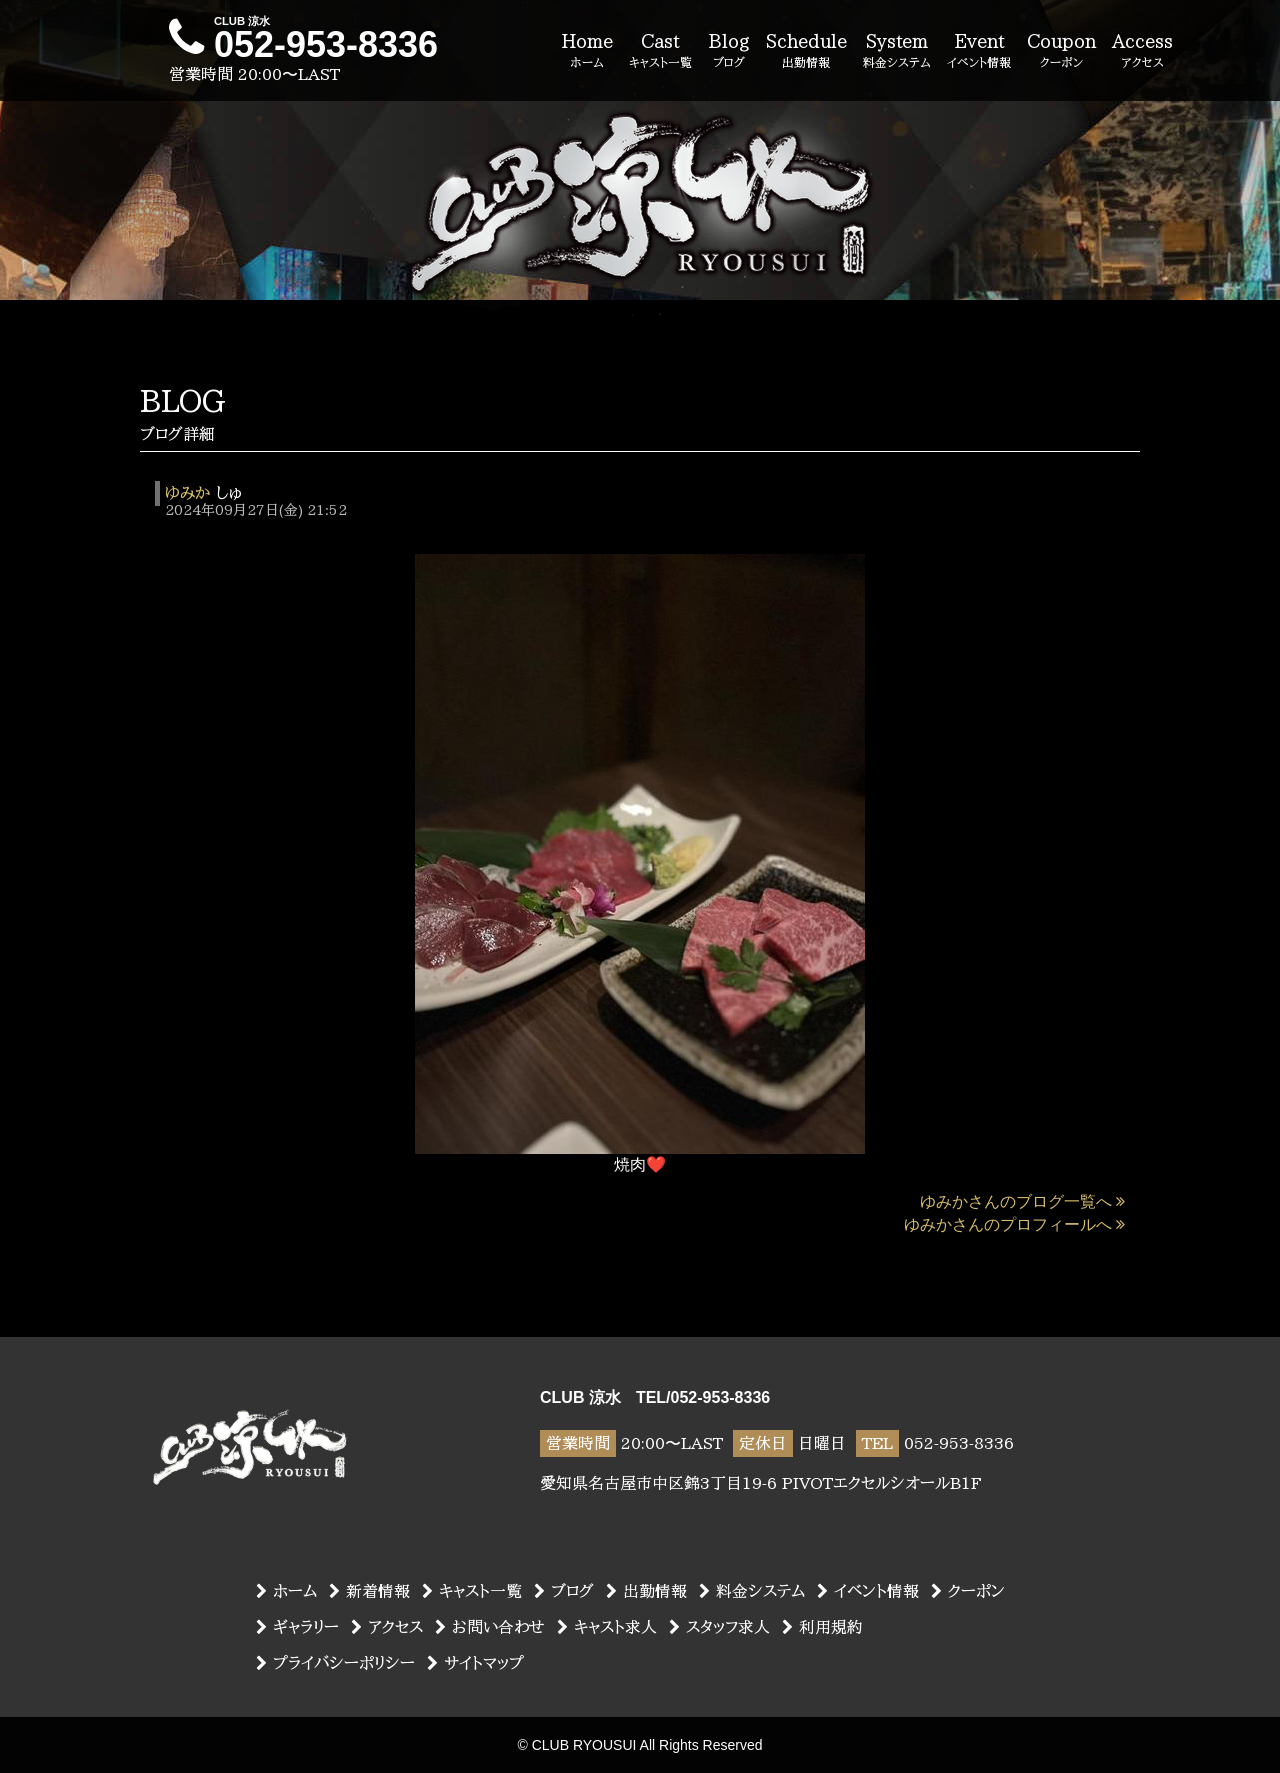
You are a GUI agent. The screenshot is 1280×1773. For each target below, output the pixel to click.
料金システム (752, 1591)
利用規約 (822, 1627)
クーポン (968, 1591)
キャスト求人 (607, 1627)
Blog (729, 52)
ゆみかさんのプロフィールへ (1014, 1224)
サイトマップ (475, 1663)
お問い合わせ (490, 1627)
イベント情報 (868, 1591)
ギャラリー (297, 1627)
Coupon (1061, 52)
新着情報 (369, 1591)
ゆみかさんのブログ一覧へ (1022, 1201)
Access (1142, 52)
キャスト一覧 (472, 1591)
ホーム (286, 1591)
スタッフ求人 (719, 1627)
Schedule (806, 52)
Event (979, 52)
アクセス (387, 1627)
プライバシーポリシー (335, 1663)
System (897, 52)
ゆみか (187, 493)
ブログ (564, 1591)
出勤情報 (646, 1591)
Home (587, 52)
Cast (660, 52)
